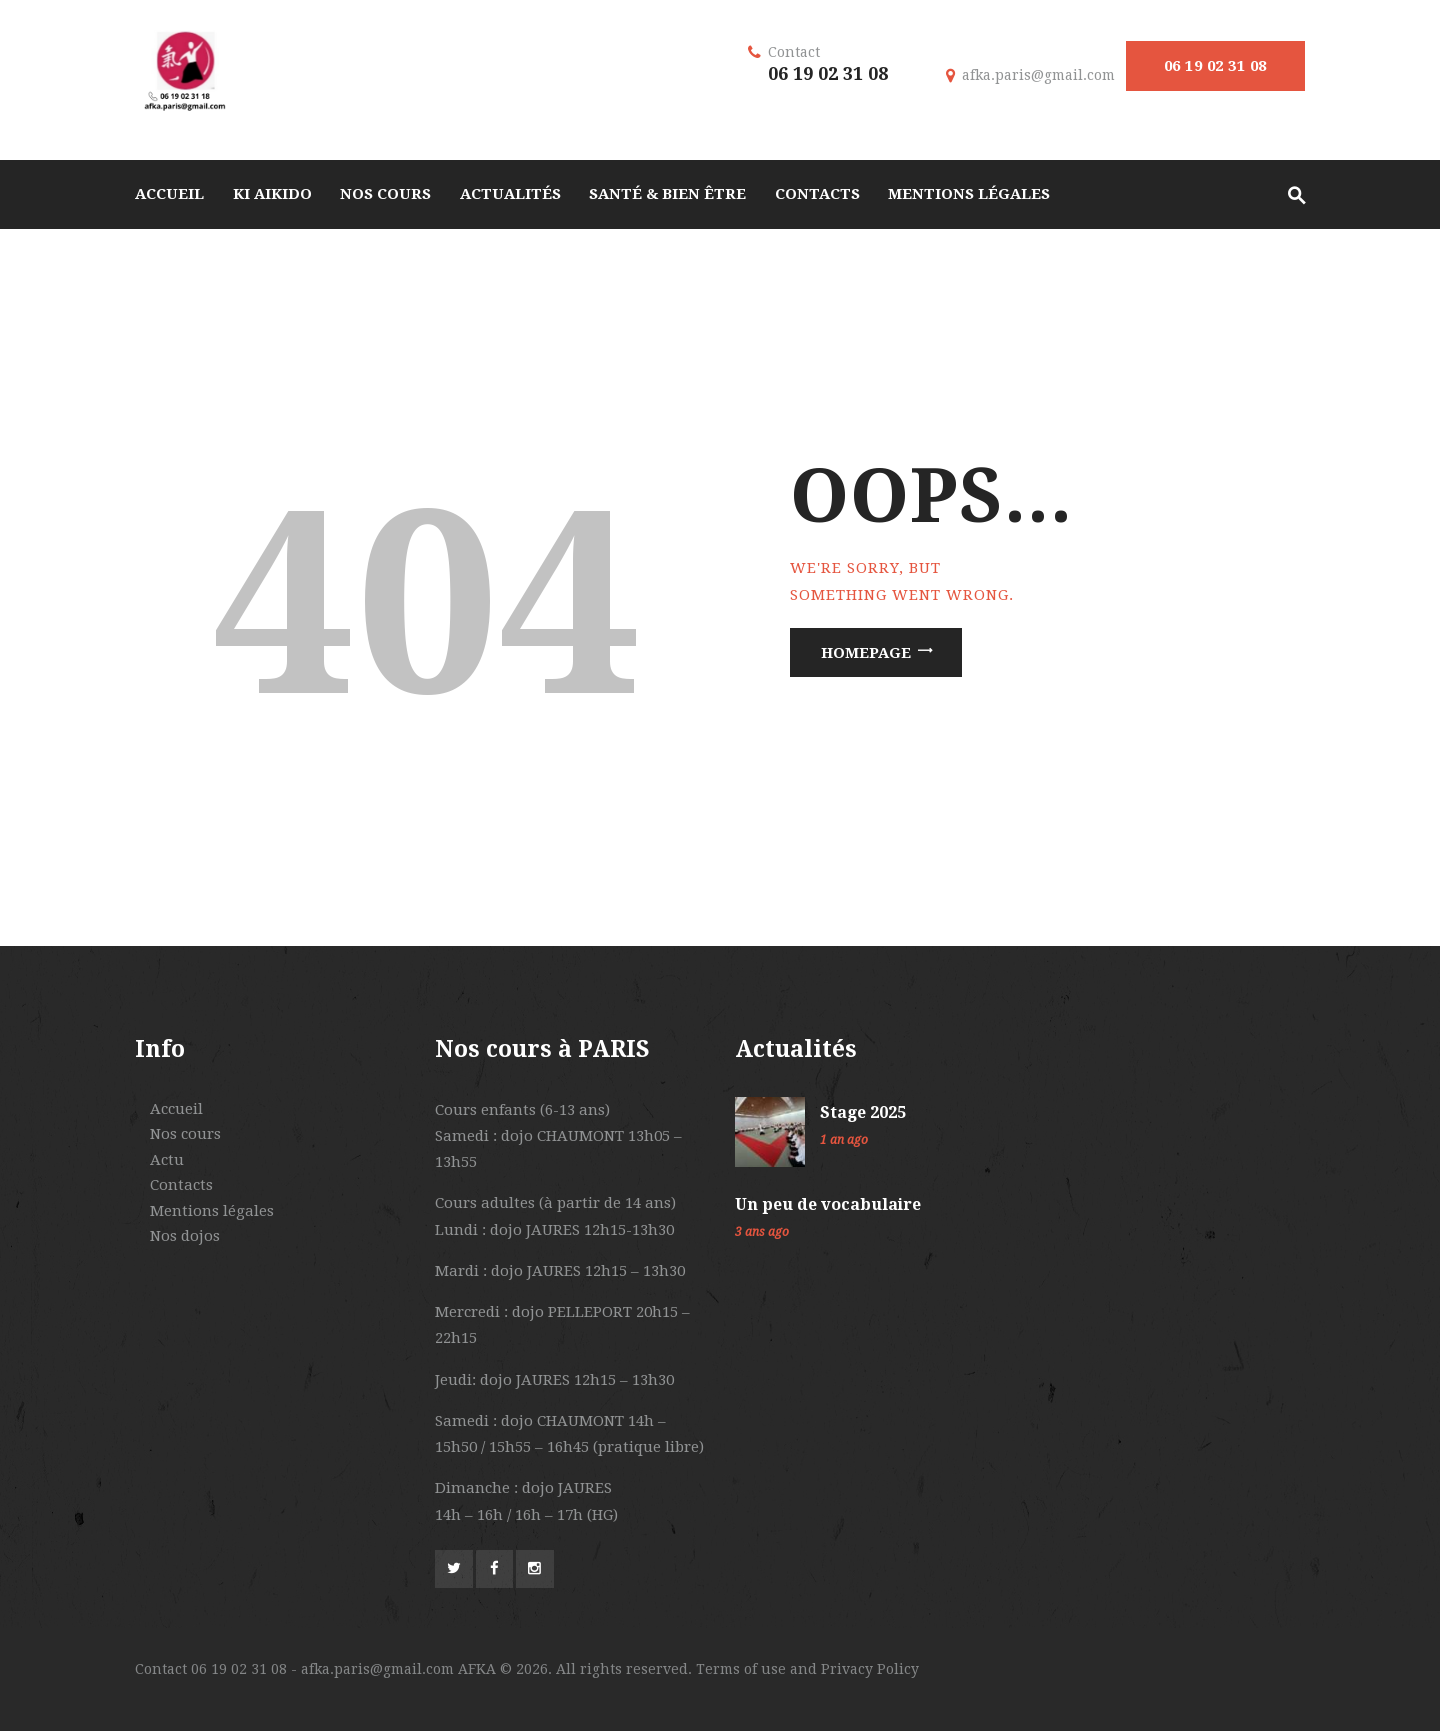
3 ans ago (762, 1232)
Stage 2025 (863, 1112)
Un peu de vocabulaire (828, 1204)
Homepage (866, 652)
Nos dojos (185, 1236)
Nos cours (185, 1134)
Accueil (176, 1109)
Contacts (181, 1185)
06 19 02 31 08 (1215, 66)
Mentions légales (212, 1211)
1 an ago (844, 1140)
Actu (167, 1160)
